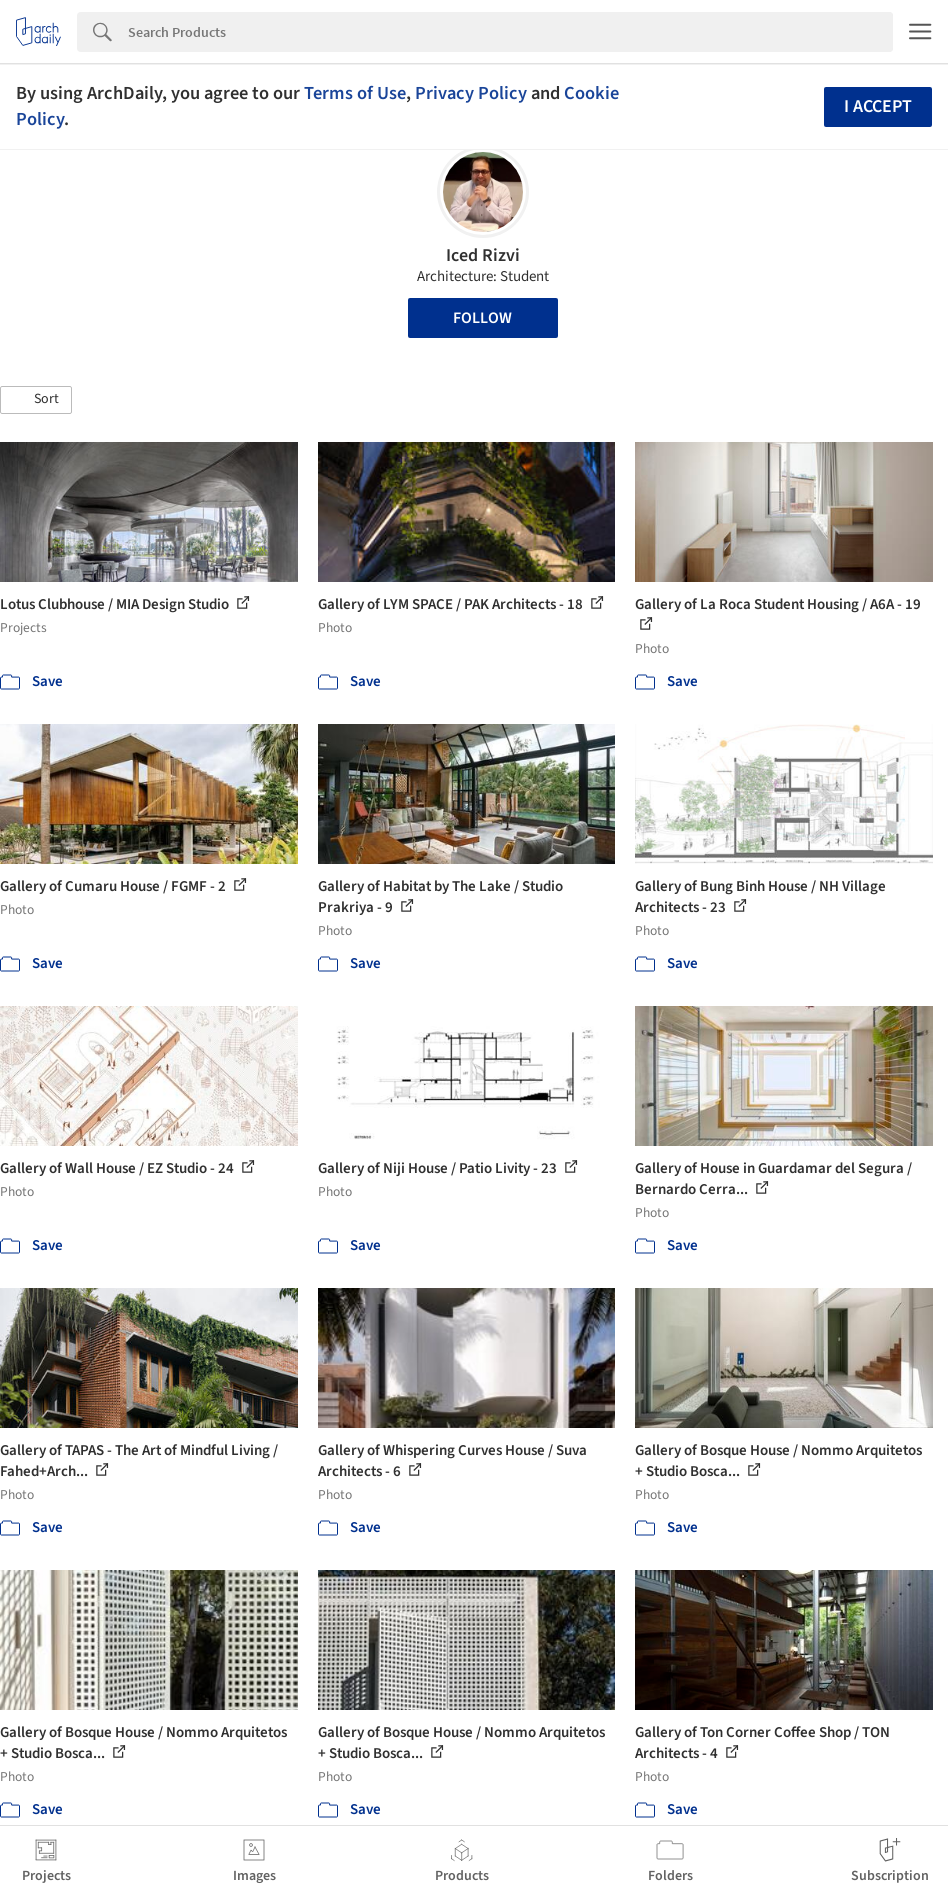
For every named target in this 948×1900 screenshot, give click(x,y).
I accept (878, 106)
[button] (36, 400)
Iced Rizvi (483, 255)
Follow (482, 318)
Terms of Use (355, 93)
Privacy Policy (471, 93)
